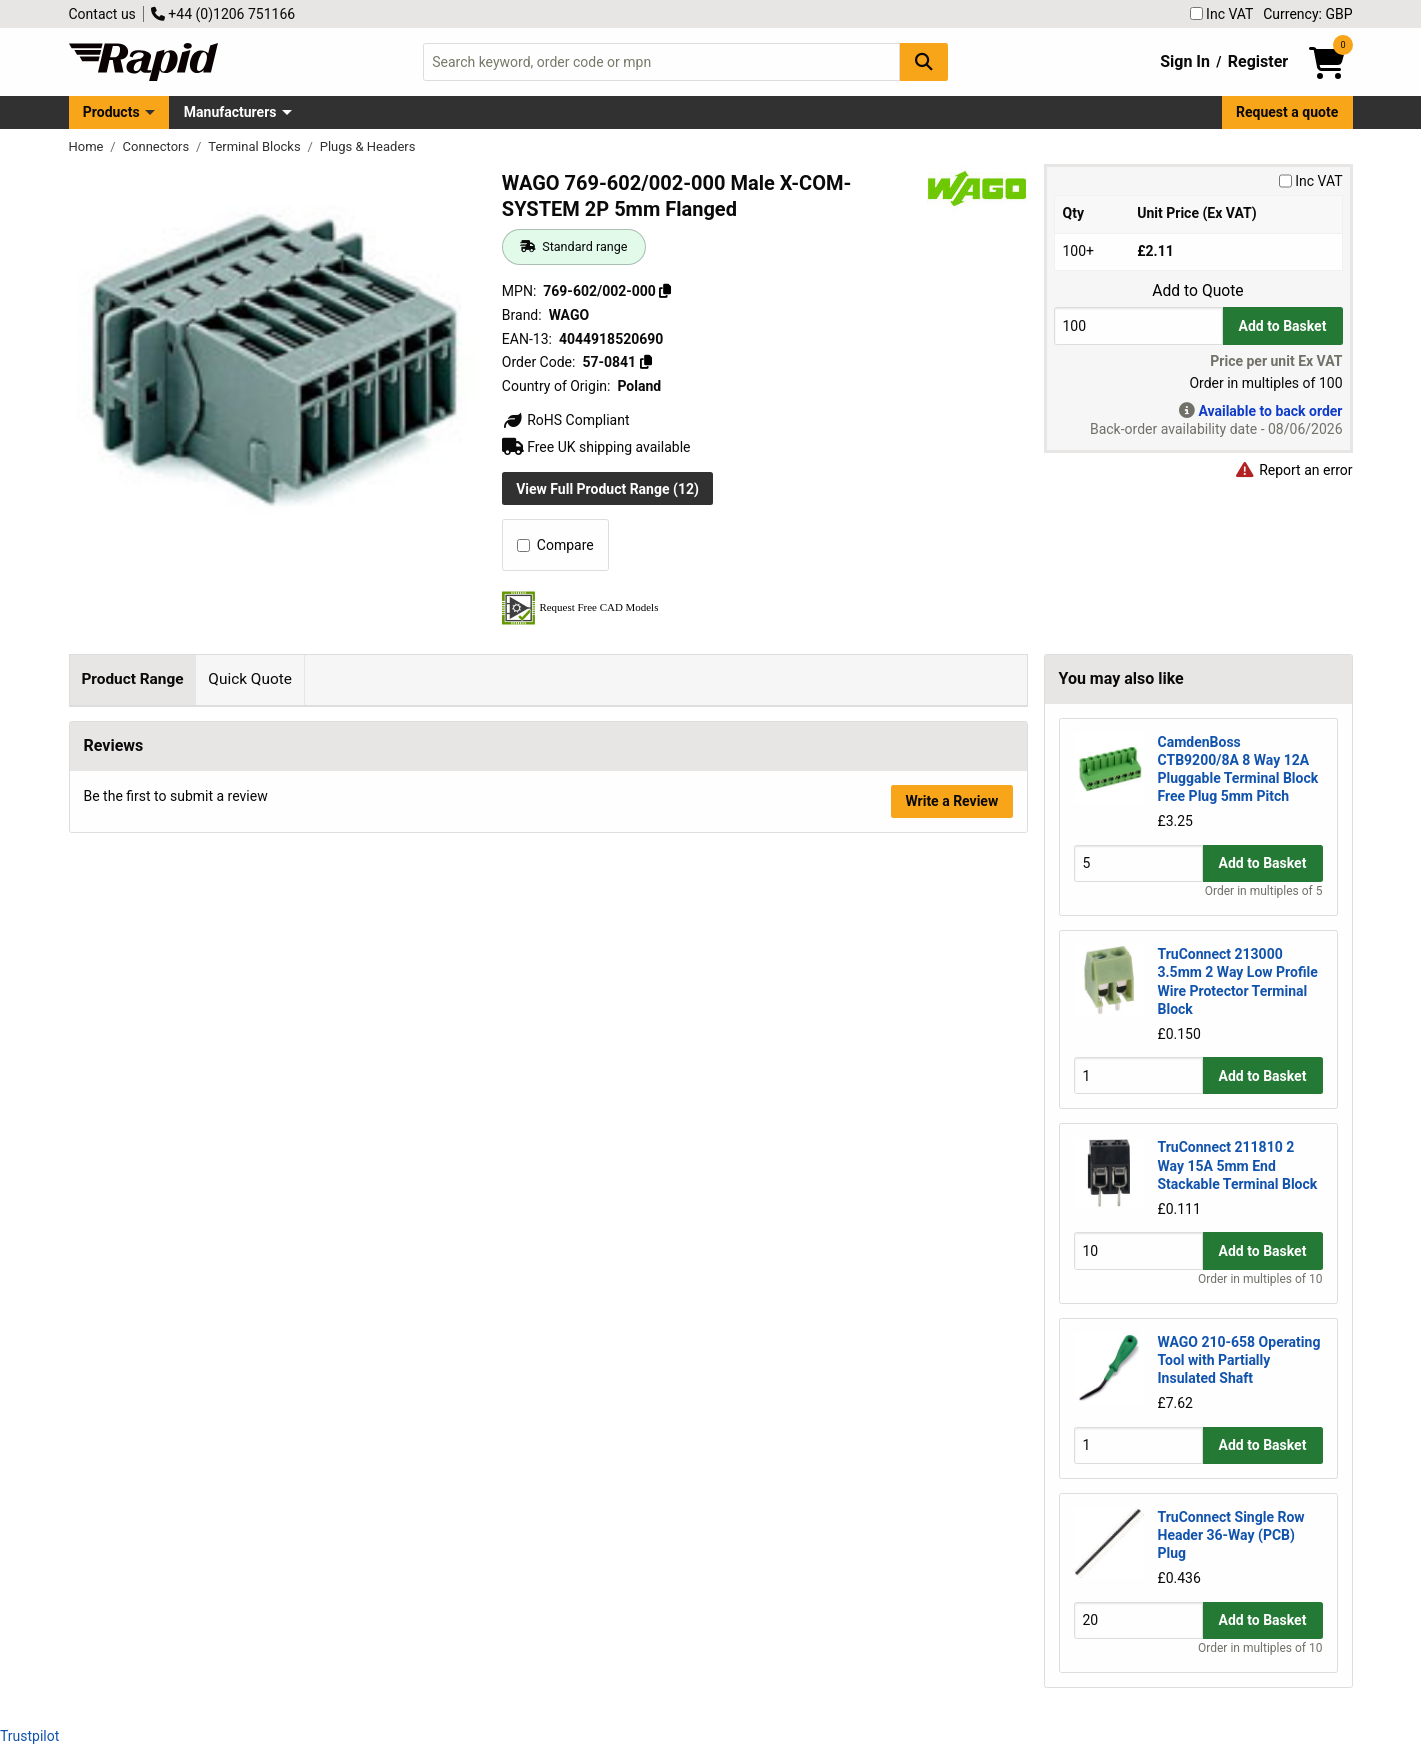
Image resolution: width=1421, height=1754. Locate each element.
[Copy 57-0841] (646, 362)
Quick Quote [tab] (250, 679)
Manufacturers (230, 112)
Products (111, 112)
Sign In (1185, 61)
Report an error (1294, 470)
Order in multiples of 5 (1264, 891)
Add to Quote (1197, 291)
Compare (555, 545)
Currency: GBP (1307, 14)
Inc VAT (1222, 14)
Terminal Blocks (256, 146)
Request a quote (1287, 112)
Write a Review (951, 879)
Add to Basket (1283, 326)
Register (1258, 61)
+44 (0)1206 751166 (223, 14)
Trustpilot (29, 1736)
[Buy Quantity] (1138, 325)
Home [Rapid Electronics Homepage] (88, 146)
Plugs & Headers (368, 146)
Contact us (102, 14)
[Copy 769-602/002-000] (665, 291)
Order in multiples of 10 (1260, 1279)
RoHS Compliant (566, 420)
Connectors (158, 146)
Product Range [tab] (132, 679)
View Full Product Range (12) (607, 489)
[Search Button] (924, 61)
